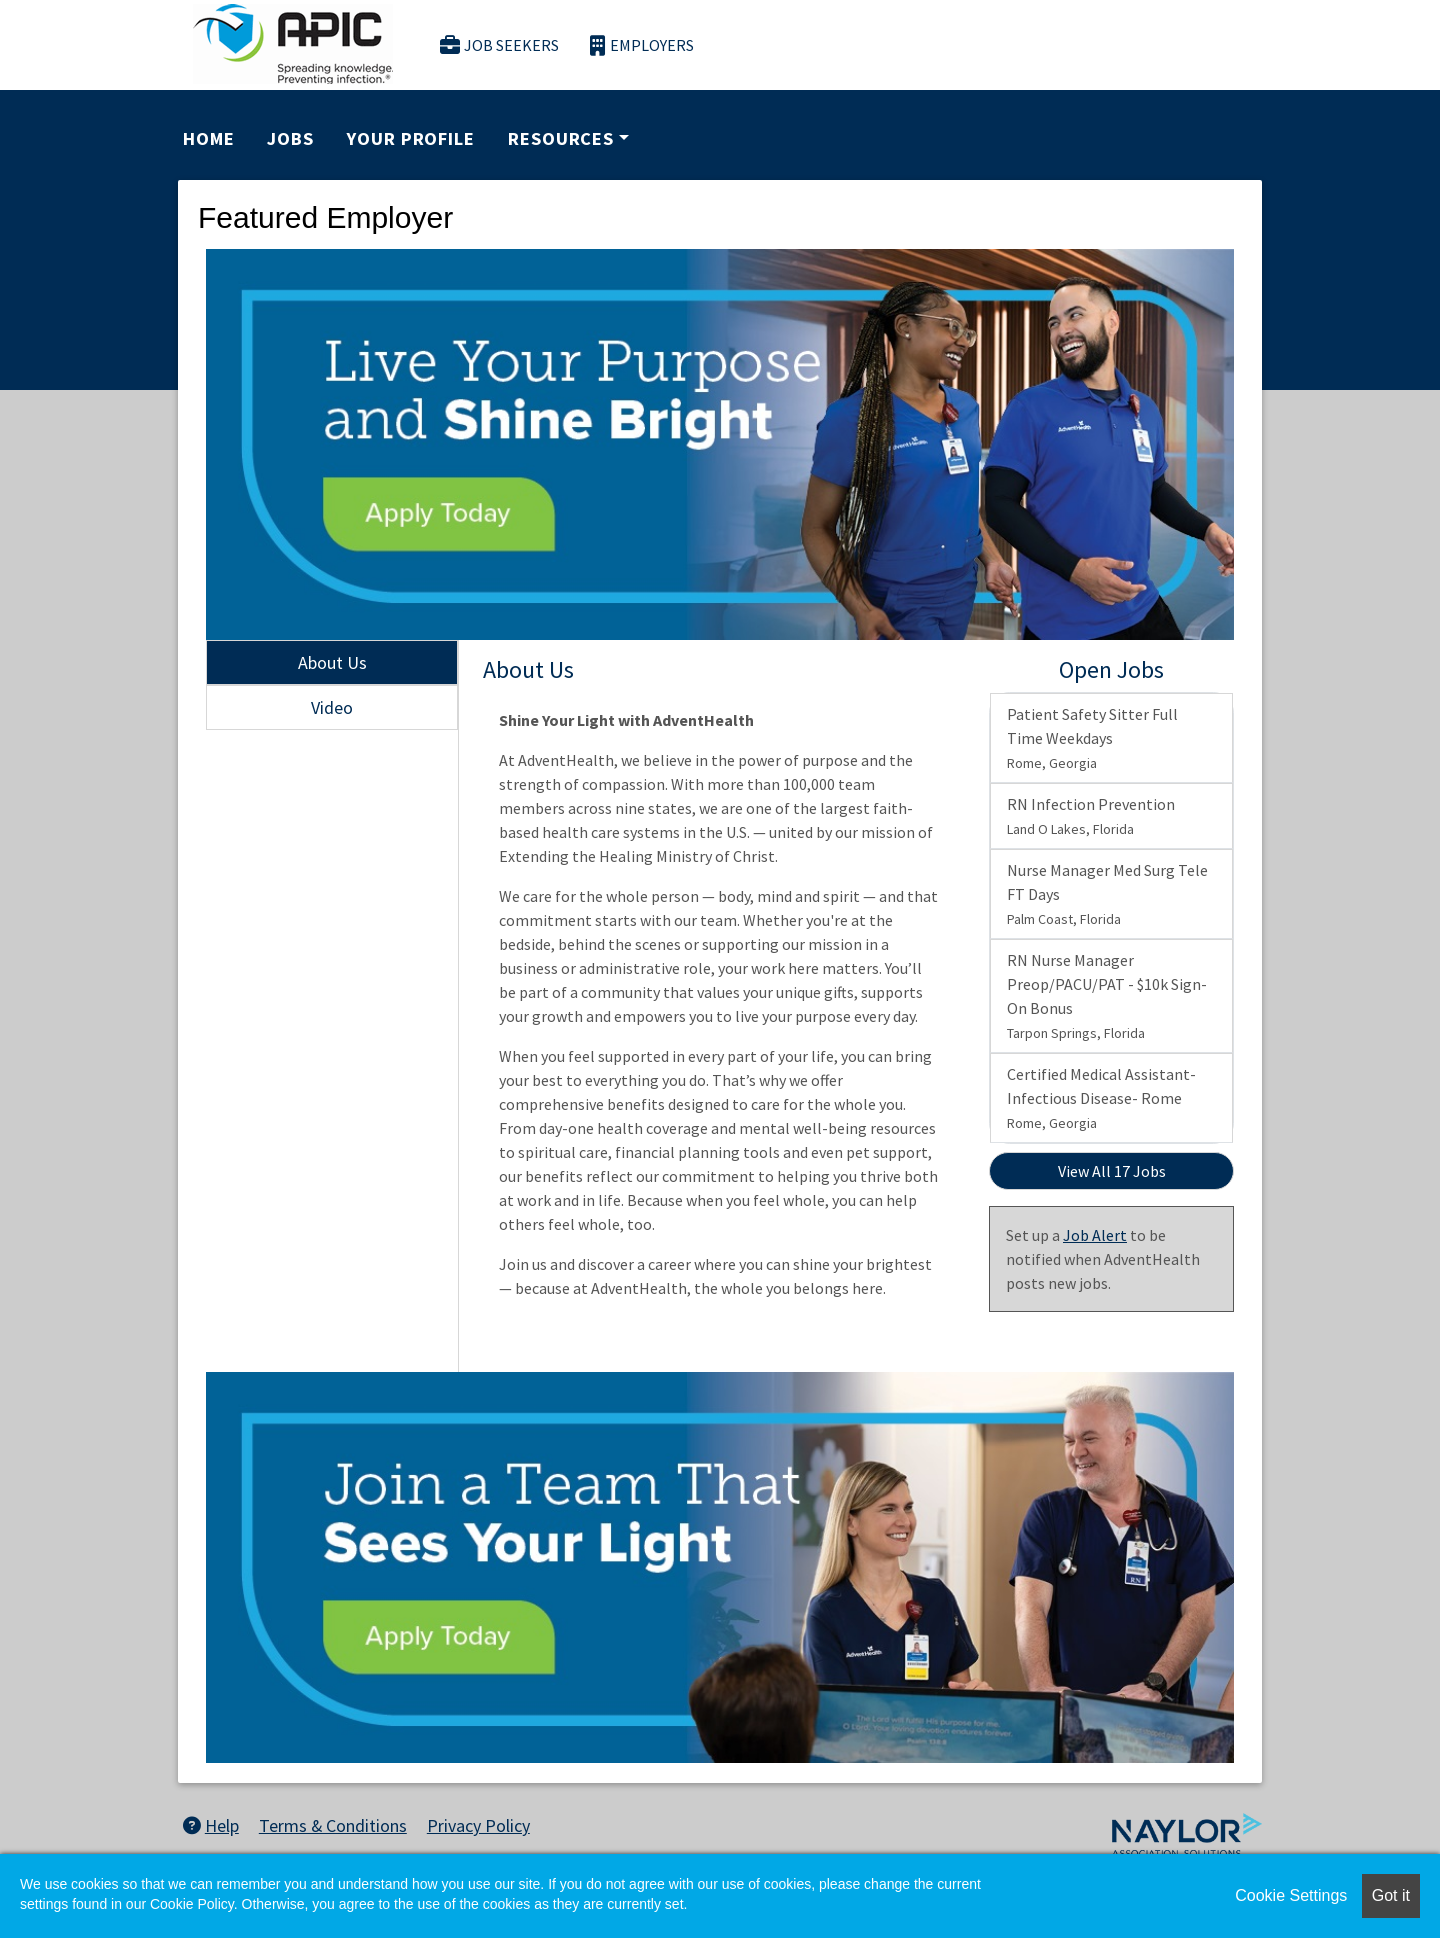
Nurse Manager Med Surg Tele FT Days (1107, 894)
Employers (642, 45)
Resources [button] (561, 138)
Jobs (290, 138)
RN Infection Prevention (1091, 816)
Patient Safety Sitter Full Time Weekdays (1092, 738)
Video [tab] (332, 707)
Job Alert (1095, 1235)
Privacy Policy (478, 1825)
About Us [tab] (332, 662)
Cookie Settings (1291, 1895)
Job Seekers (500, 45)
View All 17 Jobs (1112, 1171)
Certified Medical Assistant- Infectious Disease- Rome (1101, 1098)
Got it (1391, 1895)
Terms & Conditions (333, 1825)
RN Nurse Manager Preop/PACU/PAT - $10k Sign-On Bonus (1107, 996)
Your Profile (411, 138)
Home (209, 138)
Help (211, 1825)
